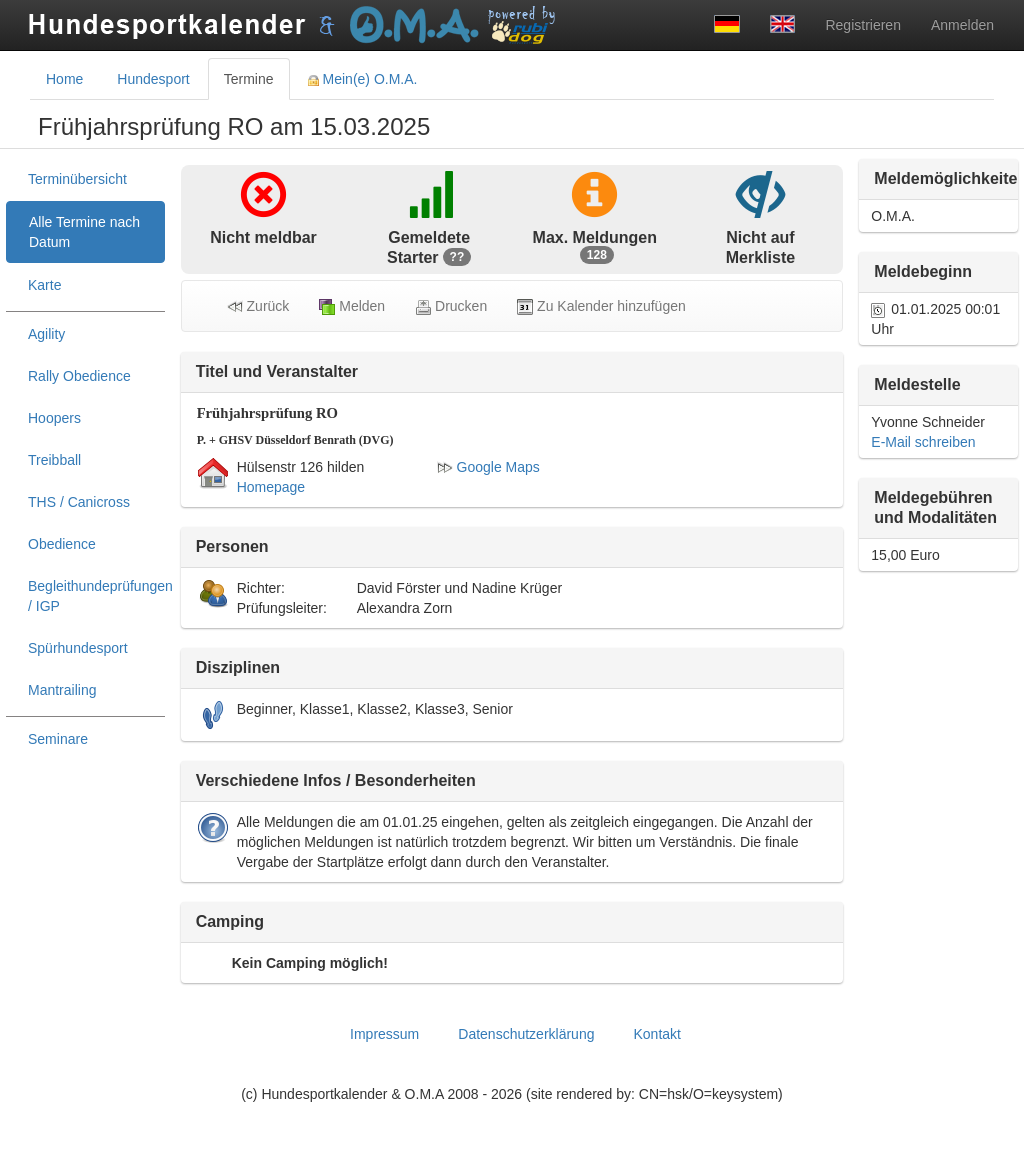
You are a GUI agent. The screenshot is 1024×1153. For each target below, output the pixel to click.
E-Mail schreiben (923, 442)
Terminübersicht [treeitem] (77, 179)
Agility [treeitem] (46, 334)
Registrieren (862, 25)
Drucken (451, 306)
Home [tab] (64, 79)
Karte (44, 285)
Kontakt (656, 1034)
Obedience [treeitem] (62, 544)
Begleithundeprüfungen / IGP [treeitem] (96, 596)
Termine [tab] (249, 79)
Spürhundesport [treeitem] (78, 648)
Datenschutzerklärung (526, 1034)
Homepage (271, 487)
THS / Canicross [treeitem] (79, 502)
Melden (352, 306)
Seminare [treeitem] (58, 739)
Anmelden (962, 25)
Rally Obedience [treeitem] (79, 376)
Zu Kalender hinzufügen (601, 306)
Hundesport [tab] (153, 79)
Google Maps (488, 467)
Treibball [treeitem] (54, 460)
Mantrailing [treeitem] (62, 690)
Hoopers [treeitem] (54, 418)
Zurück (258, 306)
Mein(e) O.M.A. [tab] (363, 79)
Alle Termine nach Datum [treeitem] (84, 232)
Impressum (384, 1034)
